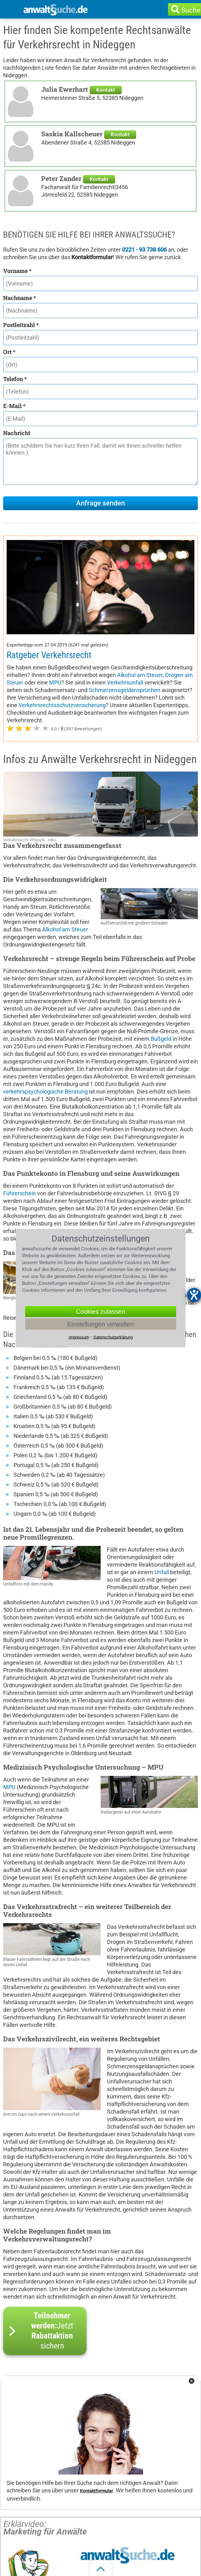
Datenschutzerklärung (113, 1337)
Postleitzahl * (21, 325)
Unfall (161, 1572)
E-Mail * (14, 406)
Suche (190, 10)
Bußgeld (161, 1038)
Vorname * (17, 271)
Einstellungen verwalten (100, 1324)
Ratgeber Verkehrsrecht (49, 655)
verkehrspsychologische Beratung (45, 1091)
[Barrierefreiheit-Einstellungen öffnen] (194, 1295)
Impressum (79, 1337)
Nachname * (19, 298)
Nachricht (16, 433)
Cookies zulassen (100, 1311)
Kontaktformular (96, 2491)
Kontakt (105, 90)
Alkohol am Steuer (140, 675)
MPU (55, 682)
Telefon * (15, 379)
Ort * (9, 352)
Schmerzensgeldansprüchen (124, 690)
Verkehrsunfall (125, 682)
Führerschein (19, 1193)
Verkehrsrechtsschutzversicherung (62, 705)
